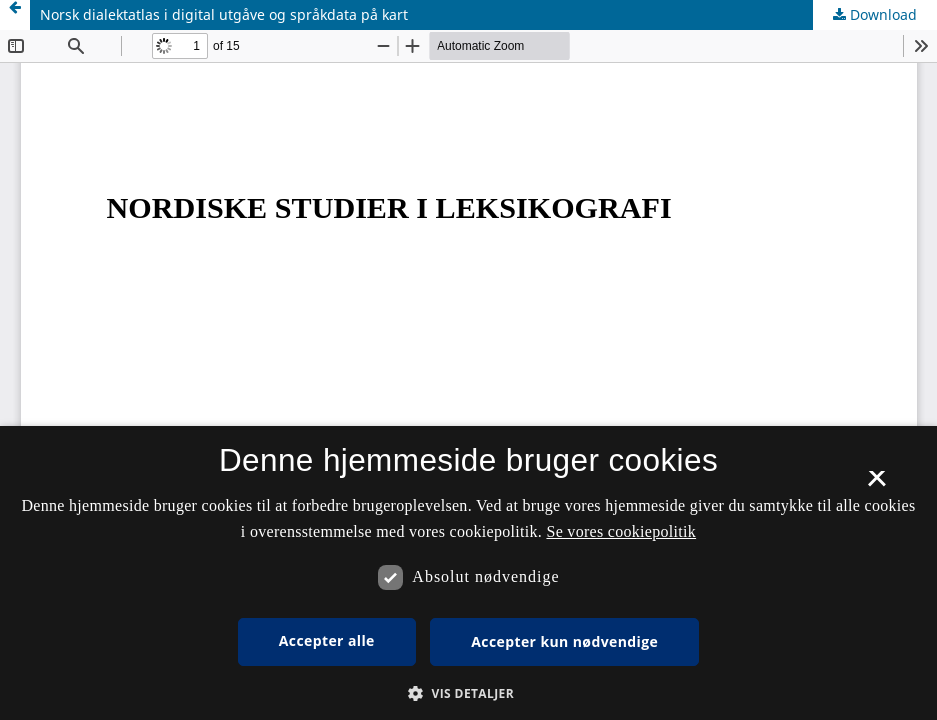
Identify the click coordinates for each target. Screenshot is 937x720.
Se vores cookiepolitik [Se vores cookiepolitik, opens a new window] (621, 531)
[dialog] (468, 573)
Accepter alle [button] (327, 640)
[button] (468, 693)
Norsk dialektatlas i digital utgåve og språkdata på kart (224, 14)
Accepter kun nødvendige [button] (564, 641)
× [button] (876, 485)
